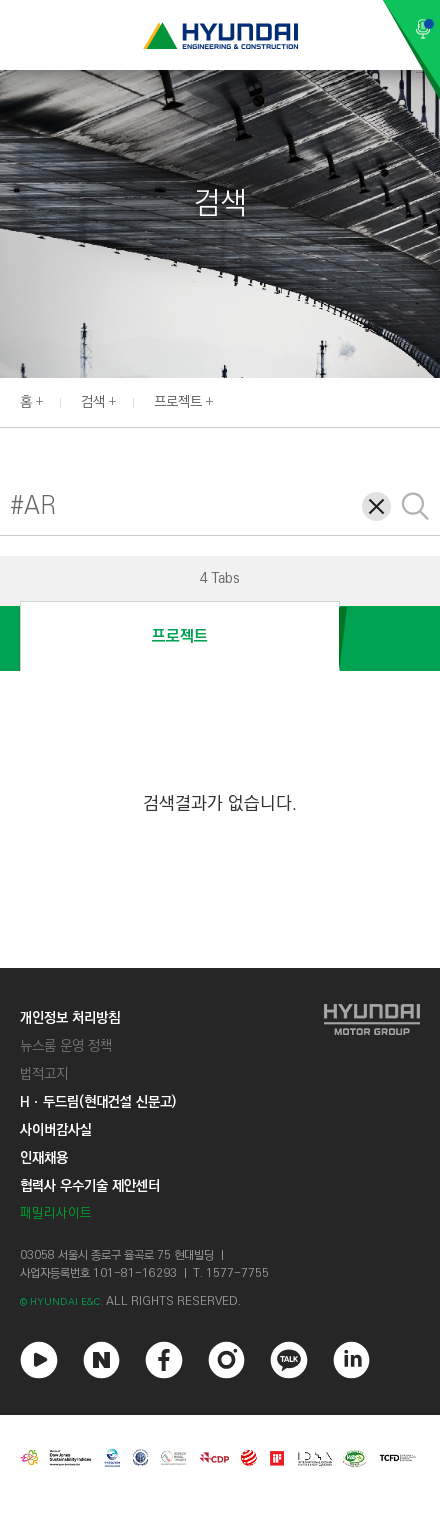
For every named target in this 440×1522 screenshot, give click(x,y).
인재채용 (44, 1158)
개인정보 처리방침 (70, 1018)
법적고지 (44, 1074)
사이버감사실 (56, 1130)
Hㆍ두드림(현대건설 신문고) (98, 1102)
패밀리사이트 (56, 1213)
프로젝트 (178, 402)
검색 (93, 402)
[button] (429, 400)
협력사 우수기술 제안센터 (90, 1186)
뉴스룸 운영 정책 (66, 1046)
